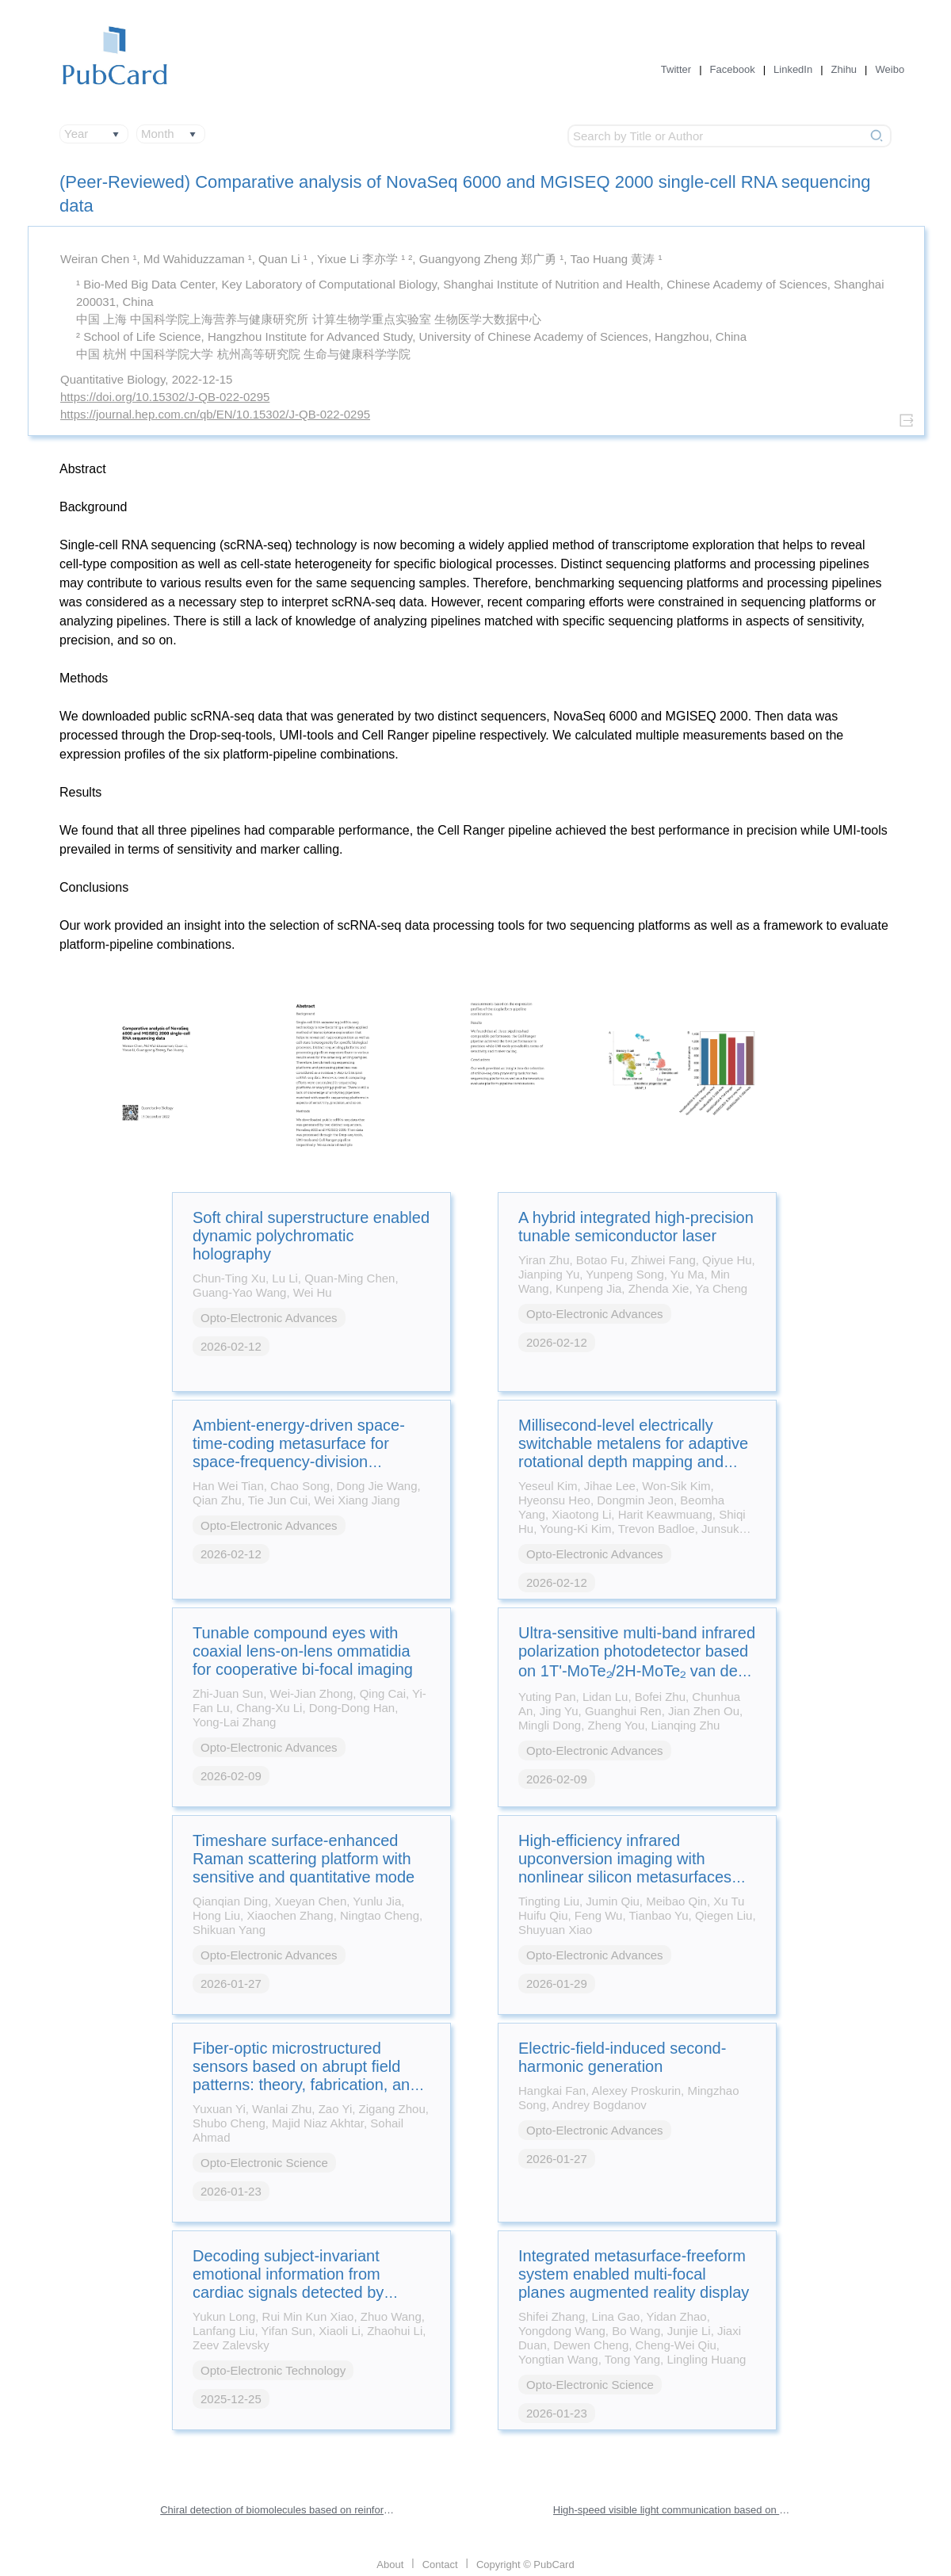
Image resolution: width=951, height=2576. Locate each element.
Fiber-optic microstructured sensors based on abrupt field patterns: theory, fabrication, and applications (305, 2075)
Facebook (732, 69)
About (389, 2564)
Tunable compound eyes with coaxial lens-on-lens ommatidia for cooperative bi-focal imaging (303, 1651)
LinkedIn (792, 69)
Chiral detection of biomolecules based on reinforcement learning (279, 2510)
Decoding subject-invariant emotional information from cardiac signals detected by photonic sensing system (288, 2283)
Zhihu (844, 69)
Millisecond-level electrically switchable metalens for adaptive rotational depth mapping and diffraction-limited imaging (633, 1452)
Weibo (890, 69)
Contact (440, 2564)
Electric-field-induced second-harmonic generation (622, 2057)
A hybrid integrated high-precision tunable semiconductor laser (636, 1226)
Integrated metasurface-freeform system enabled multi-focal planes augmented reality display (633, 2274)
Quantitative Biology (112, 379)
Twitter (676, 69)
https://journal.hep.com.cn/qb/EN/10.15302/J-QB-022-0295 (215, 414)
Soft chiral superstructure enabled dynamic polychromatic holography (311, 1236)
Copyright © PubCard (525, 2564)
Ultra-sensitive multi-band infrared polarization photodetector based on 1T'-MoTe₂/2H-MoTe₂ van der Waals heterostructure (636, 1661)
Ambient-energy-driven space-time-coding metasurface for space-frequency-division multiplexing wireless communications (299, 1461)
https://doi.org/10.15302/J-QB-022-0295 (164, 396)
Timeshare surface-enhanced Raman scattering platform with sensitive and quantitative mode (303, 1859)
